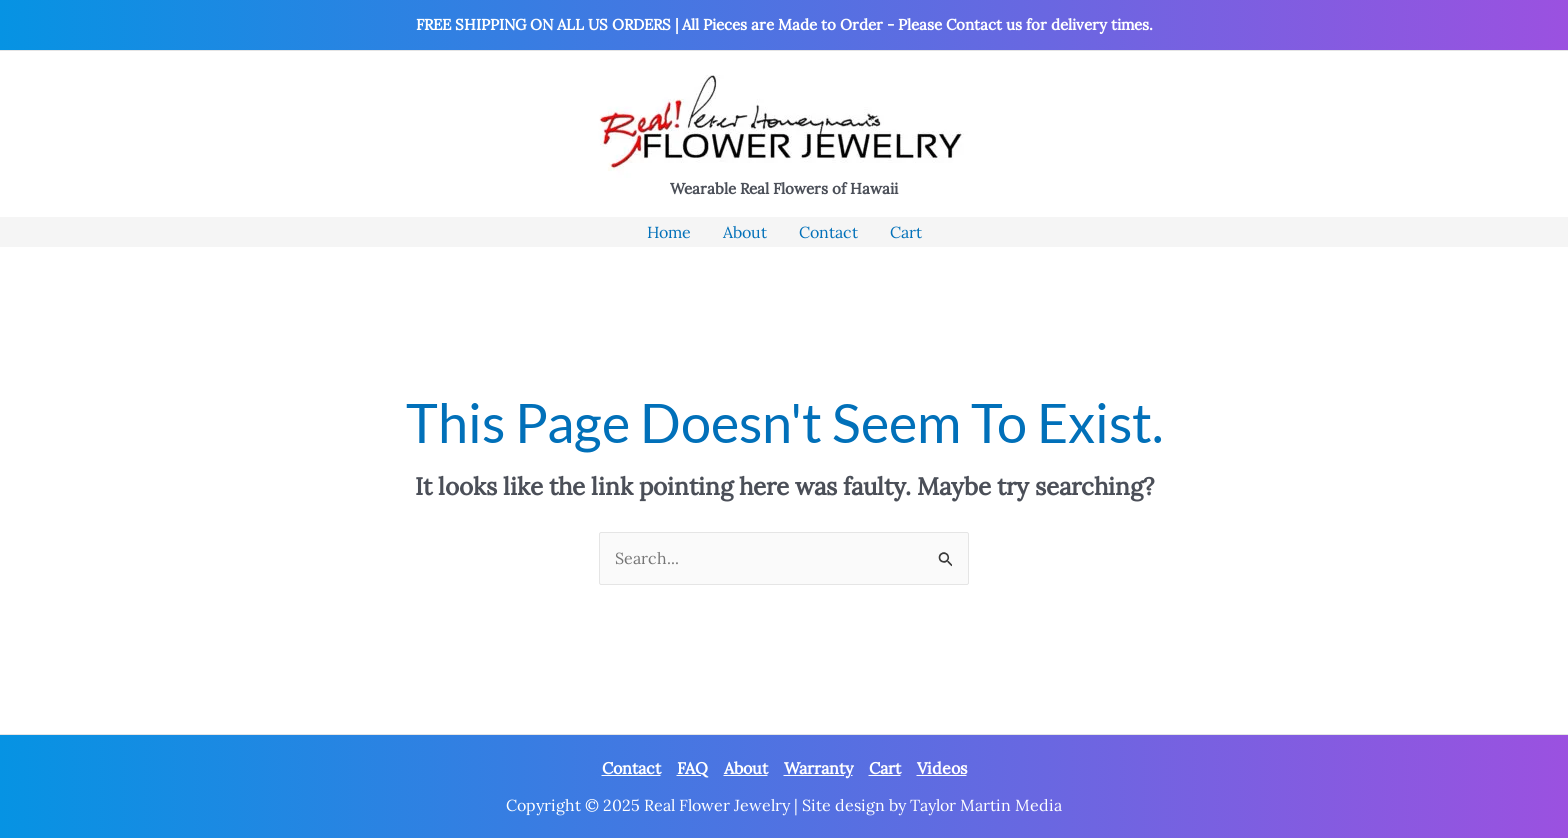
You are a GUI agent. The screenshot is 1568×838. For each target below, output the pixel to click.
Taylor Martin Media (986, 805)
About (746, 768)
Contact (631, 768)
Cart (885, 768)
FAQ (692, 768)
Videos (942, 768)
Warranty (818, 768)
